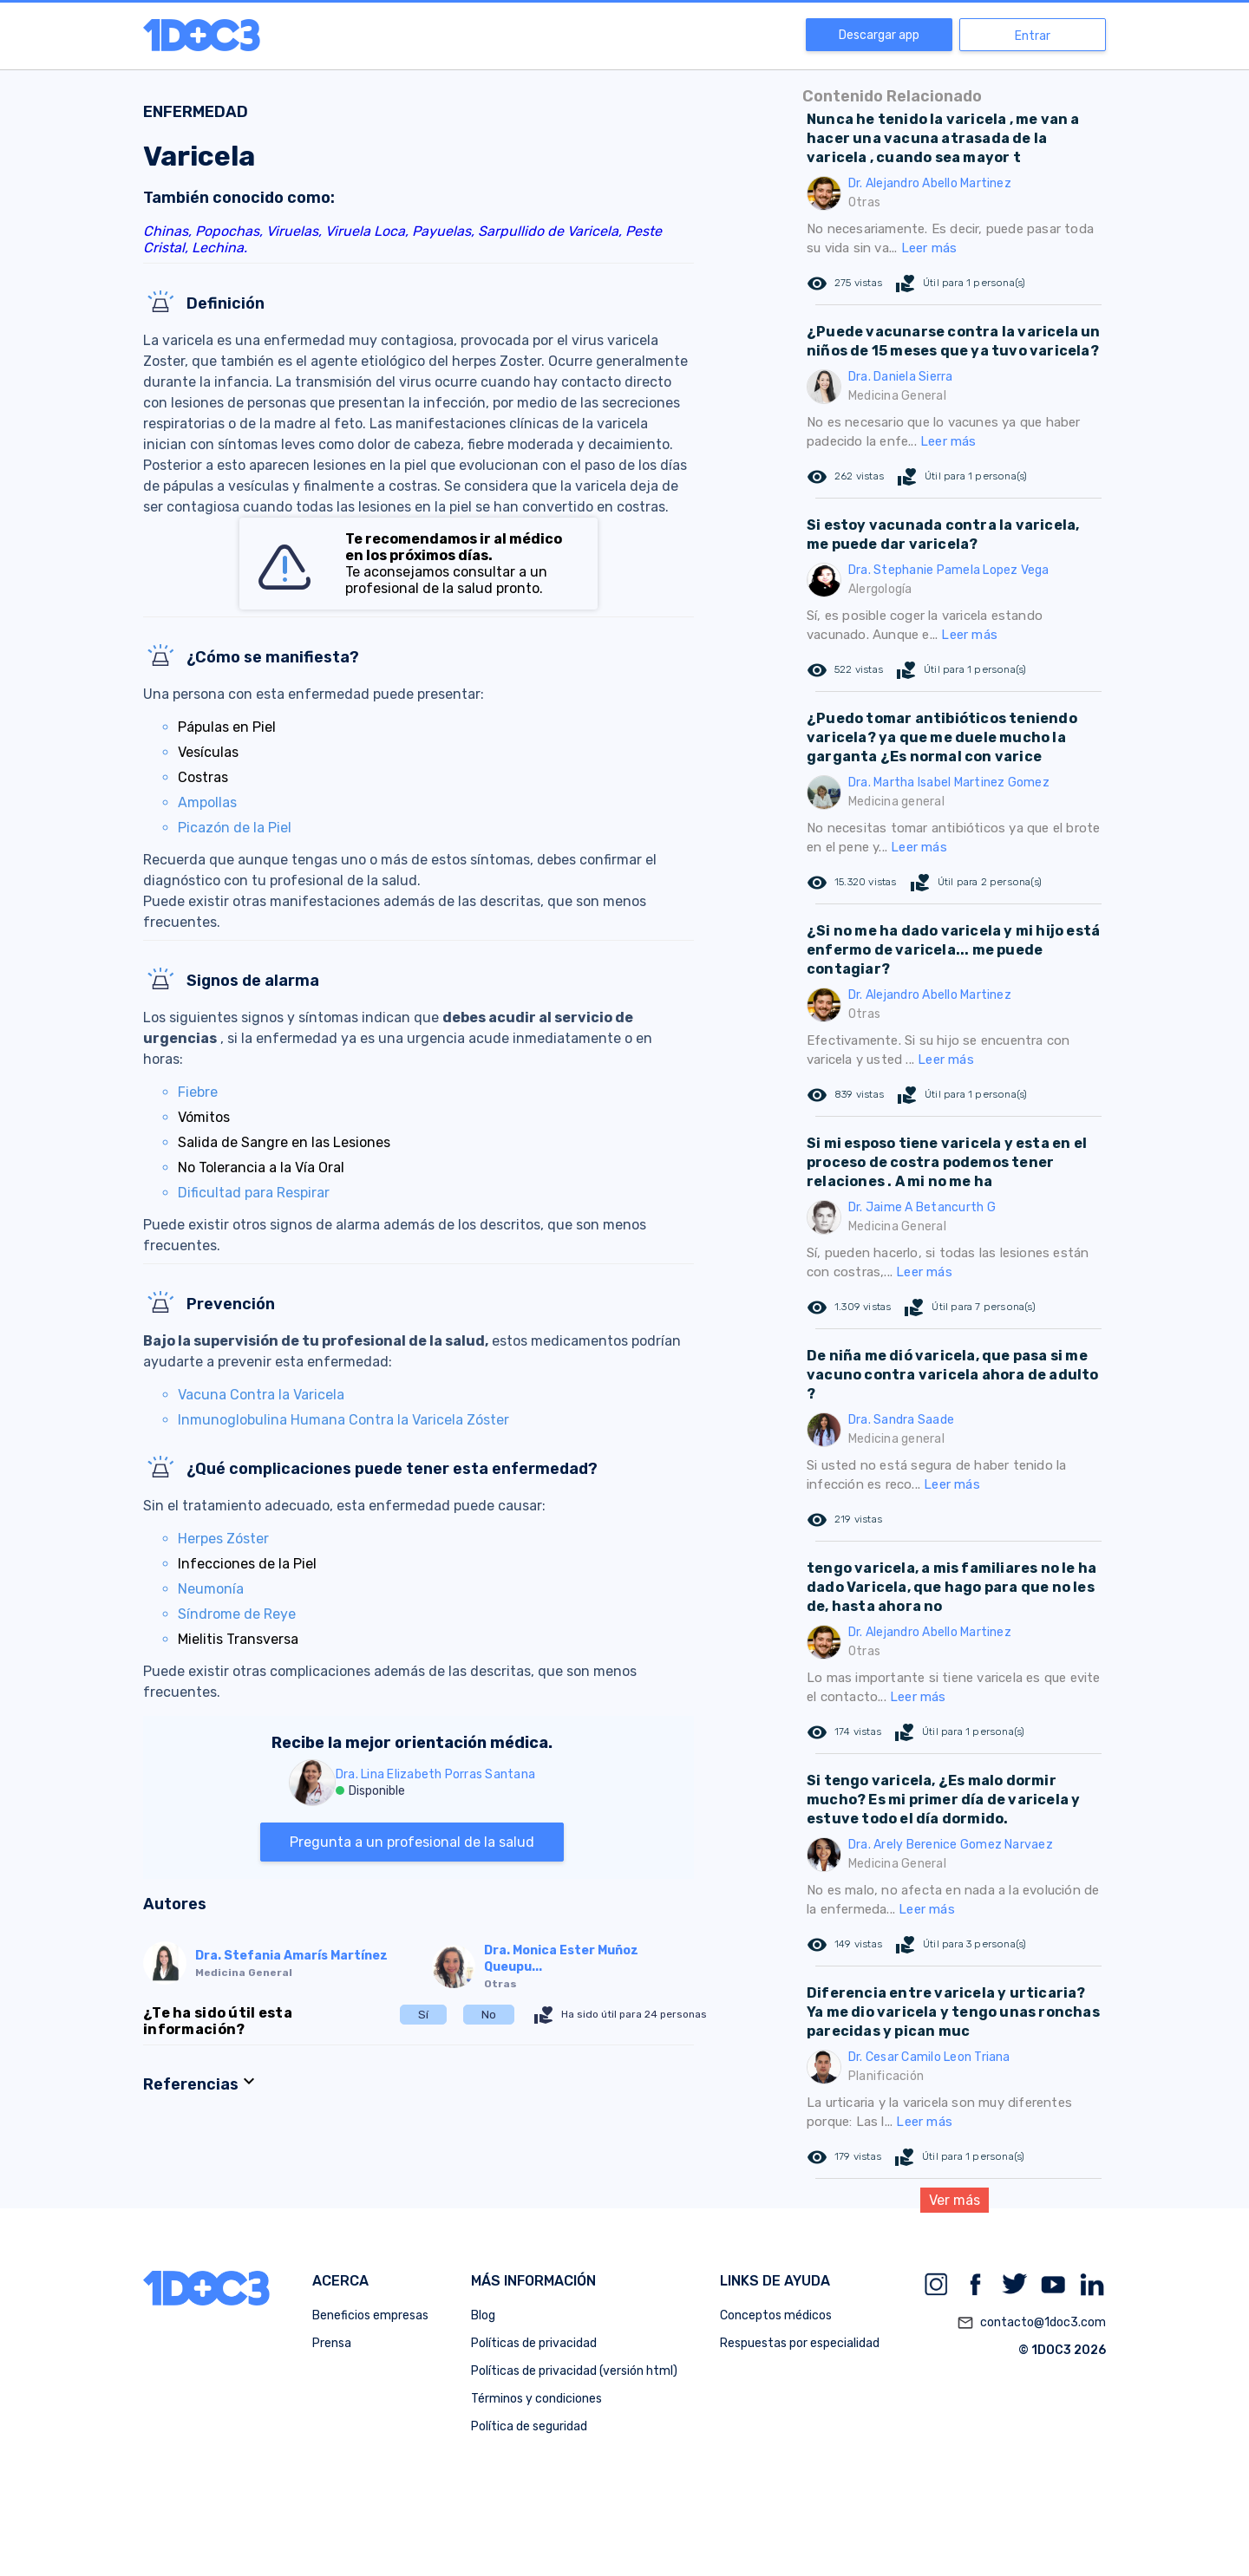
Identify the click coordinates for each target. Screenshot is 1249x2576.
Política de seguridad (529, 2426)
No (488, 2014)
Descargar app (879, 35)
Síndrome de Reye (237, 1614)
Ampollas (207, 802)
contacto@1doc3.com (1031, 2322)
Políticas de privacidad (534, 2343)
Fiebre (198, 1092)
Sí (423, 2014)
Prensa (331, 2343)
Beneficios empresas (370, 2315)
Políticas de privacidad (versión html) (574, 2371)
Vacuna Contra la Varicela (261, 1394)
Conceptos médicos (776, 2315)
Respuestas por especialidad (800, 2343)
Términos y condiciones (536, 2398)
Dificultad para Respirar (254, 1192)
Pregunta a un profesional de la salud (412, 1842)
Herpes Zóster (223, 1538)
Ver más (954, 2200)
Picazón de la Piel (234, 827)
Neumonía (211, 1589)
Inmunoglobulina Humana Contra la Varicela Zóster (343, 1420)
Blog (483, 2315)
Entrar (1032, 36)
